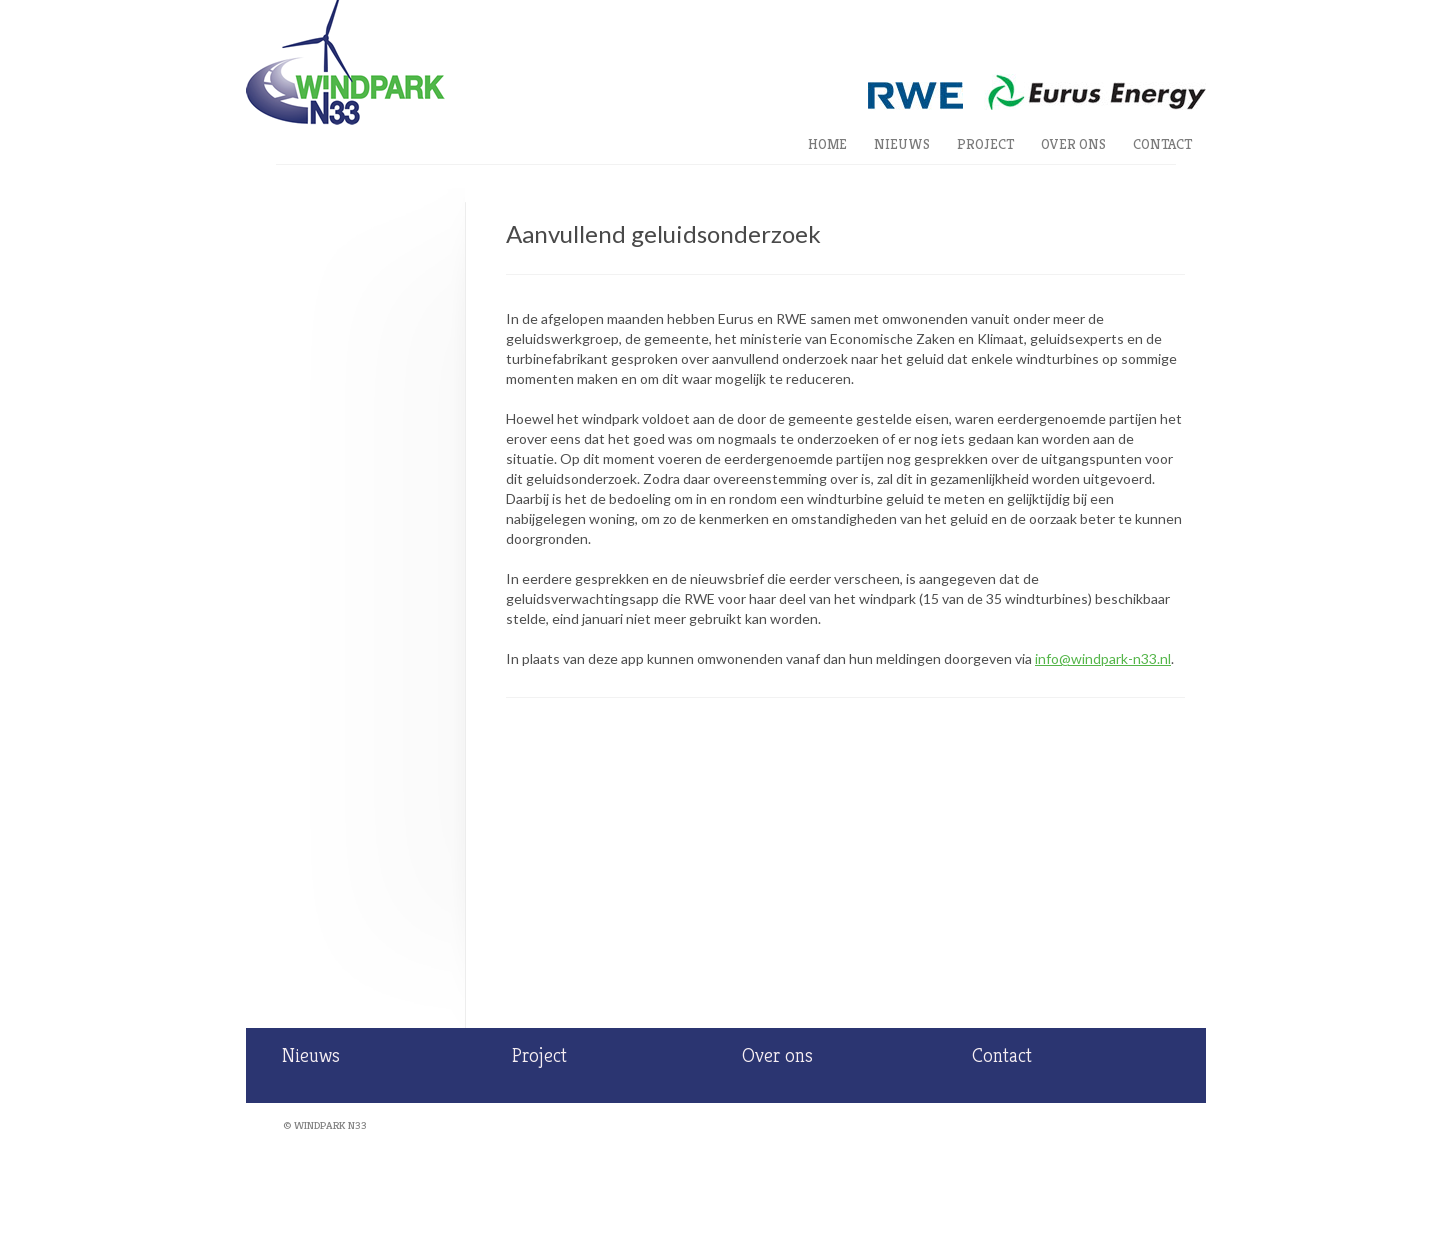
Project (985, 144)
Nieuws (902, 144)
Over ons (1073, 144)
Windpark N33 (330, 1125)
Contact (1162, 144)
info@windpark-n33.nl (1103, 658)
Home (827, 144)
